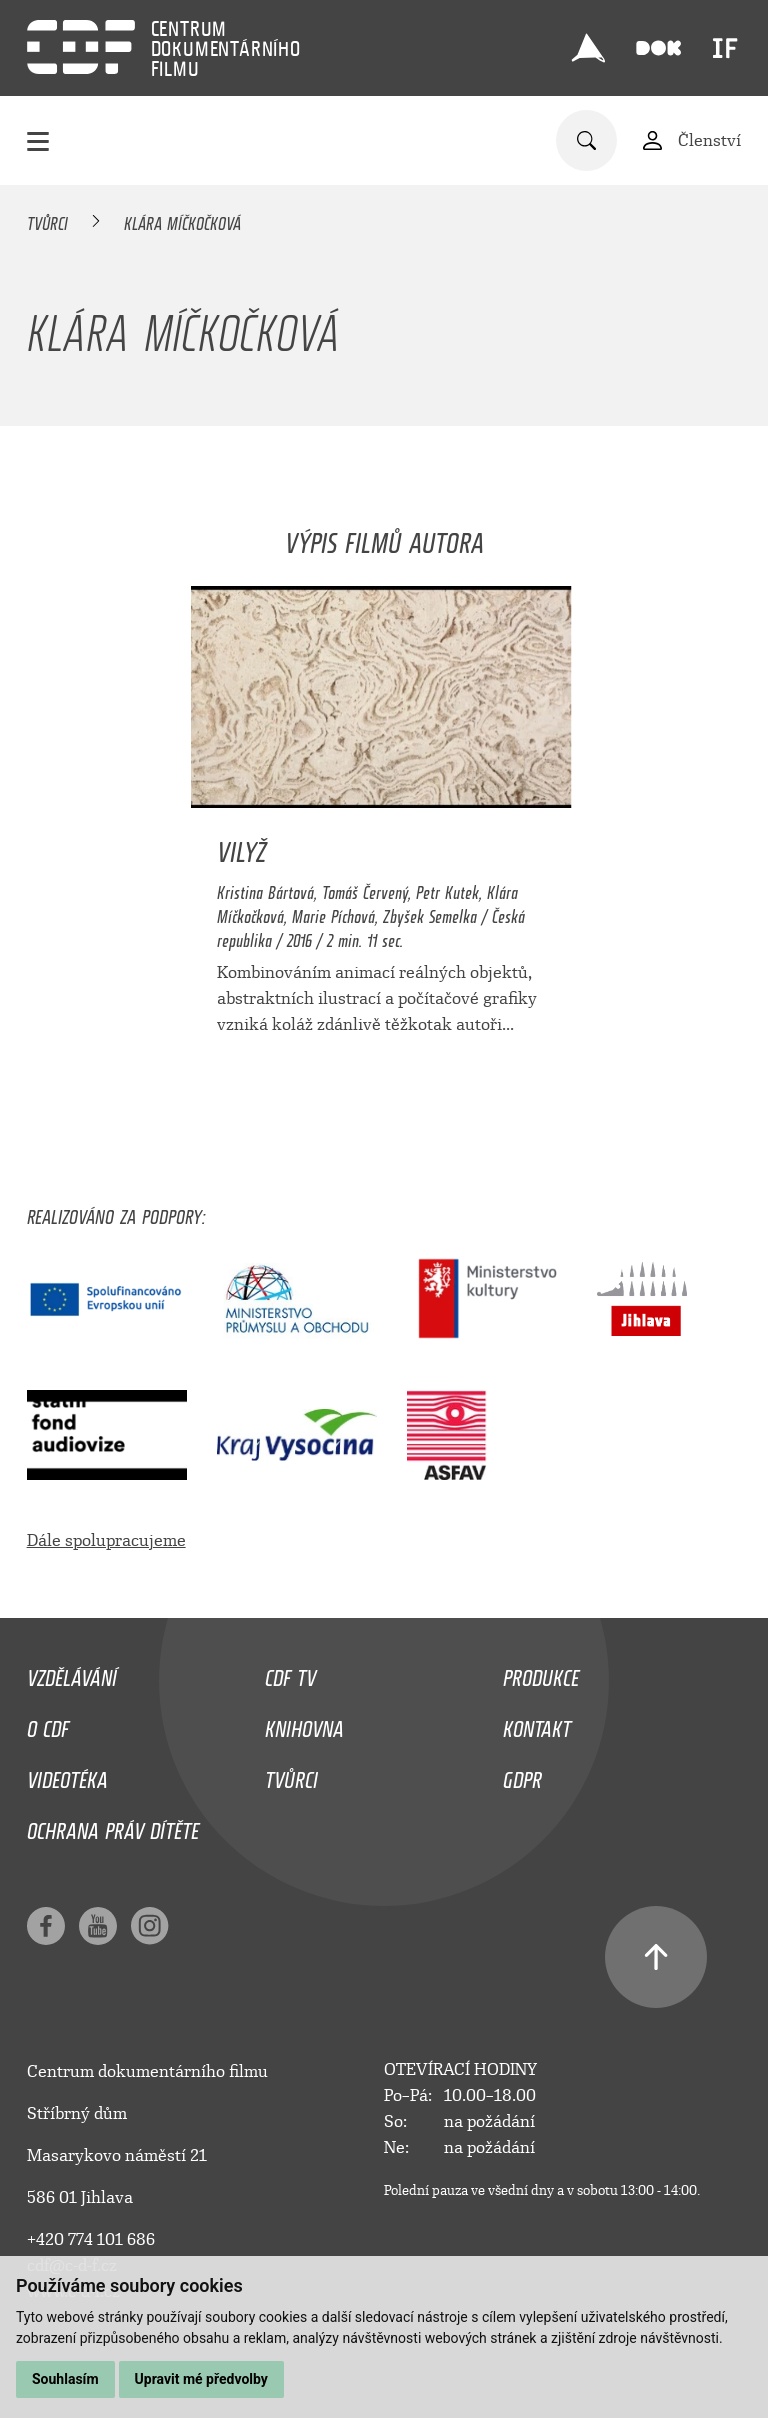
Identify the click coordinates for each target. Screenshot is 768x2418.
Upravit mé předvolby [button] (201, 2379)
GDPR (522, 1775)
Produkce (541, 1673)
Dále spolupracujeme (106, 1540)
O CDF (48, 1724)
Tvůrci (47, 220)
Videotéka (67, 1775)
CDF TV (290, 1673)
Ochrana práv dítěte (113, 1826)
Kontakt (537, 1724)
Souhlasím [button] (65, 2379)
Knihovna (304, 1724)
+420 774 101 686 (91, 2239)
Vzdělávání (72, 1673)
